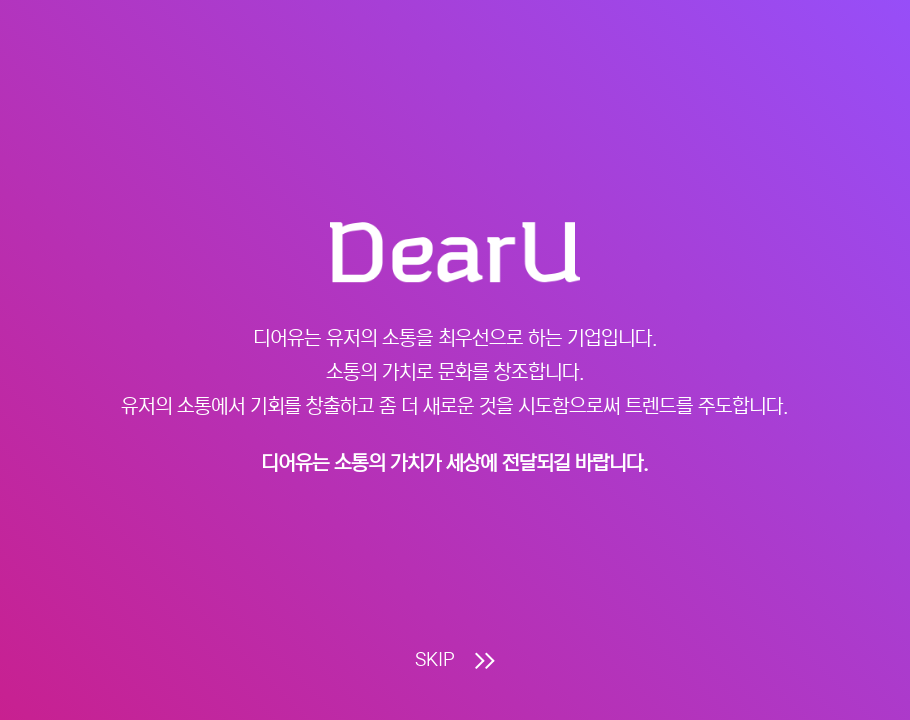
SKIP (455, 660)
